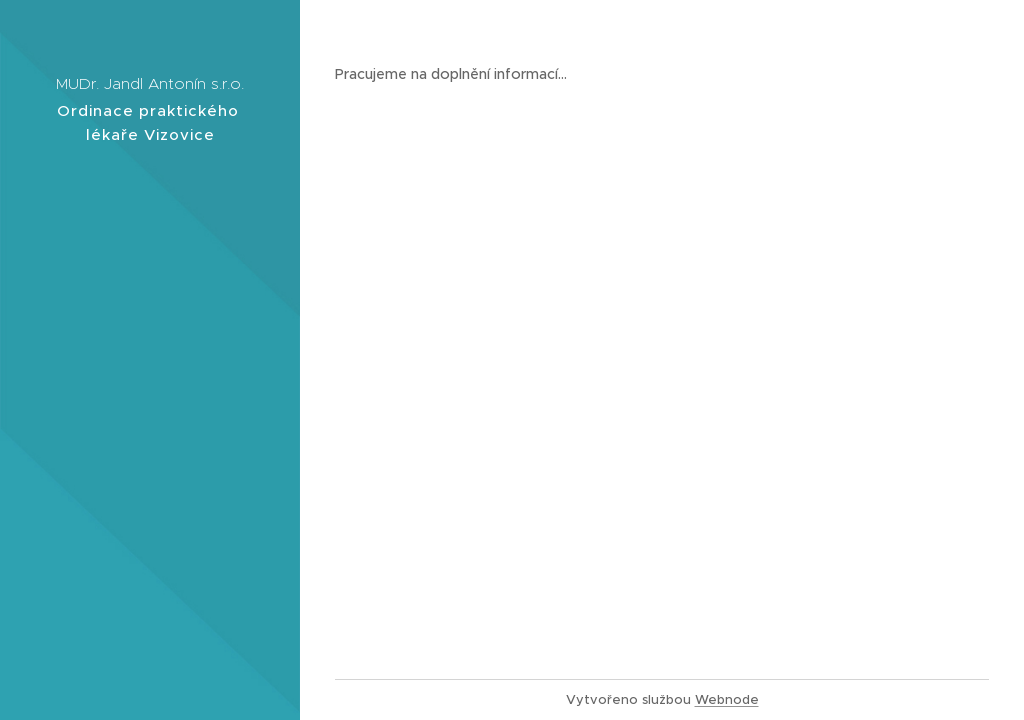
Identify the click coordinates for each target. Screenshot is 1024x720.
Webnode (727, 699)
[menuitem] (150, 351)
